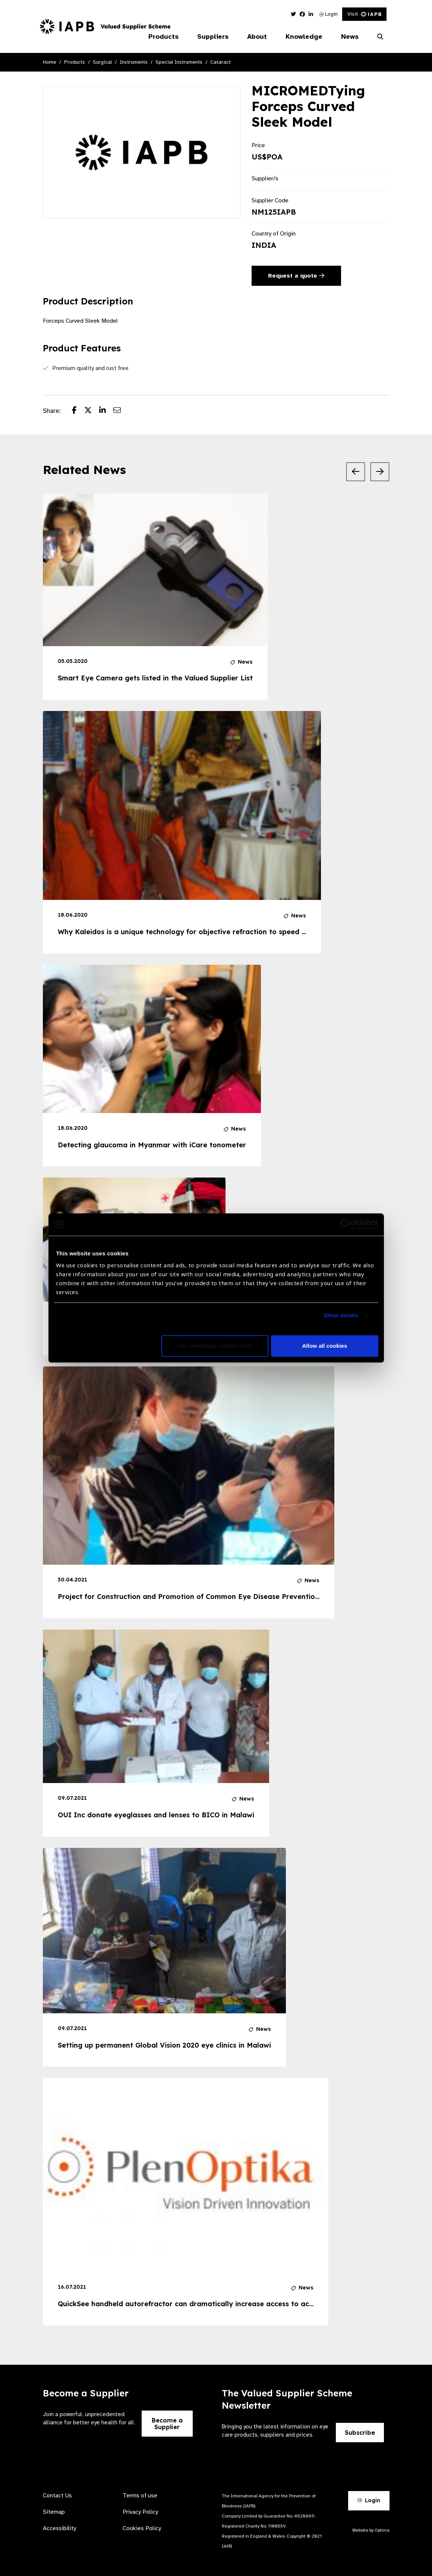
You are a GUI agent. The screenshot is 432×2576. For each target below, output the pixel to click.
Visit (364, 14)
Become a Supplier (167, 2424)
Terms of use (140, 2495)
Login (328, 14)
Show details (341, 1315)
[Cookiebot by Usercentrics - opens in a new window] (345, 1224)
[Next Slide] (379, 471)
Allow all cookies (324, 1346)
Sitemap (54, 2512)
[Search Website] (380, 36)
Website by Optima (371, 2530)
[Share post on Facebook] (78, 411)
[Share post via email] (120, 411)
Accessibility (59, 2528)
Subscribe (360, 2432)
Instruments (134, 62)
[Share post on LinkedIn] (106, 411)
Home (49, 62)
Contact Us (57, 2495)
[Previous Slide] (355, 471)
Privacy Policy (140, 2512)
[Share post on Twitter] (91, 411)
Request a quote (296, 275)
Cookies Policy (142, 2528)
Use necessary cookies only (214, 1346)
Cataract (220, 62)
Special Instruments (178, 62)
